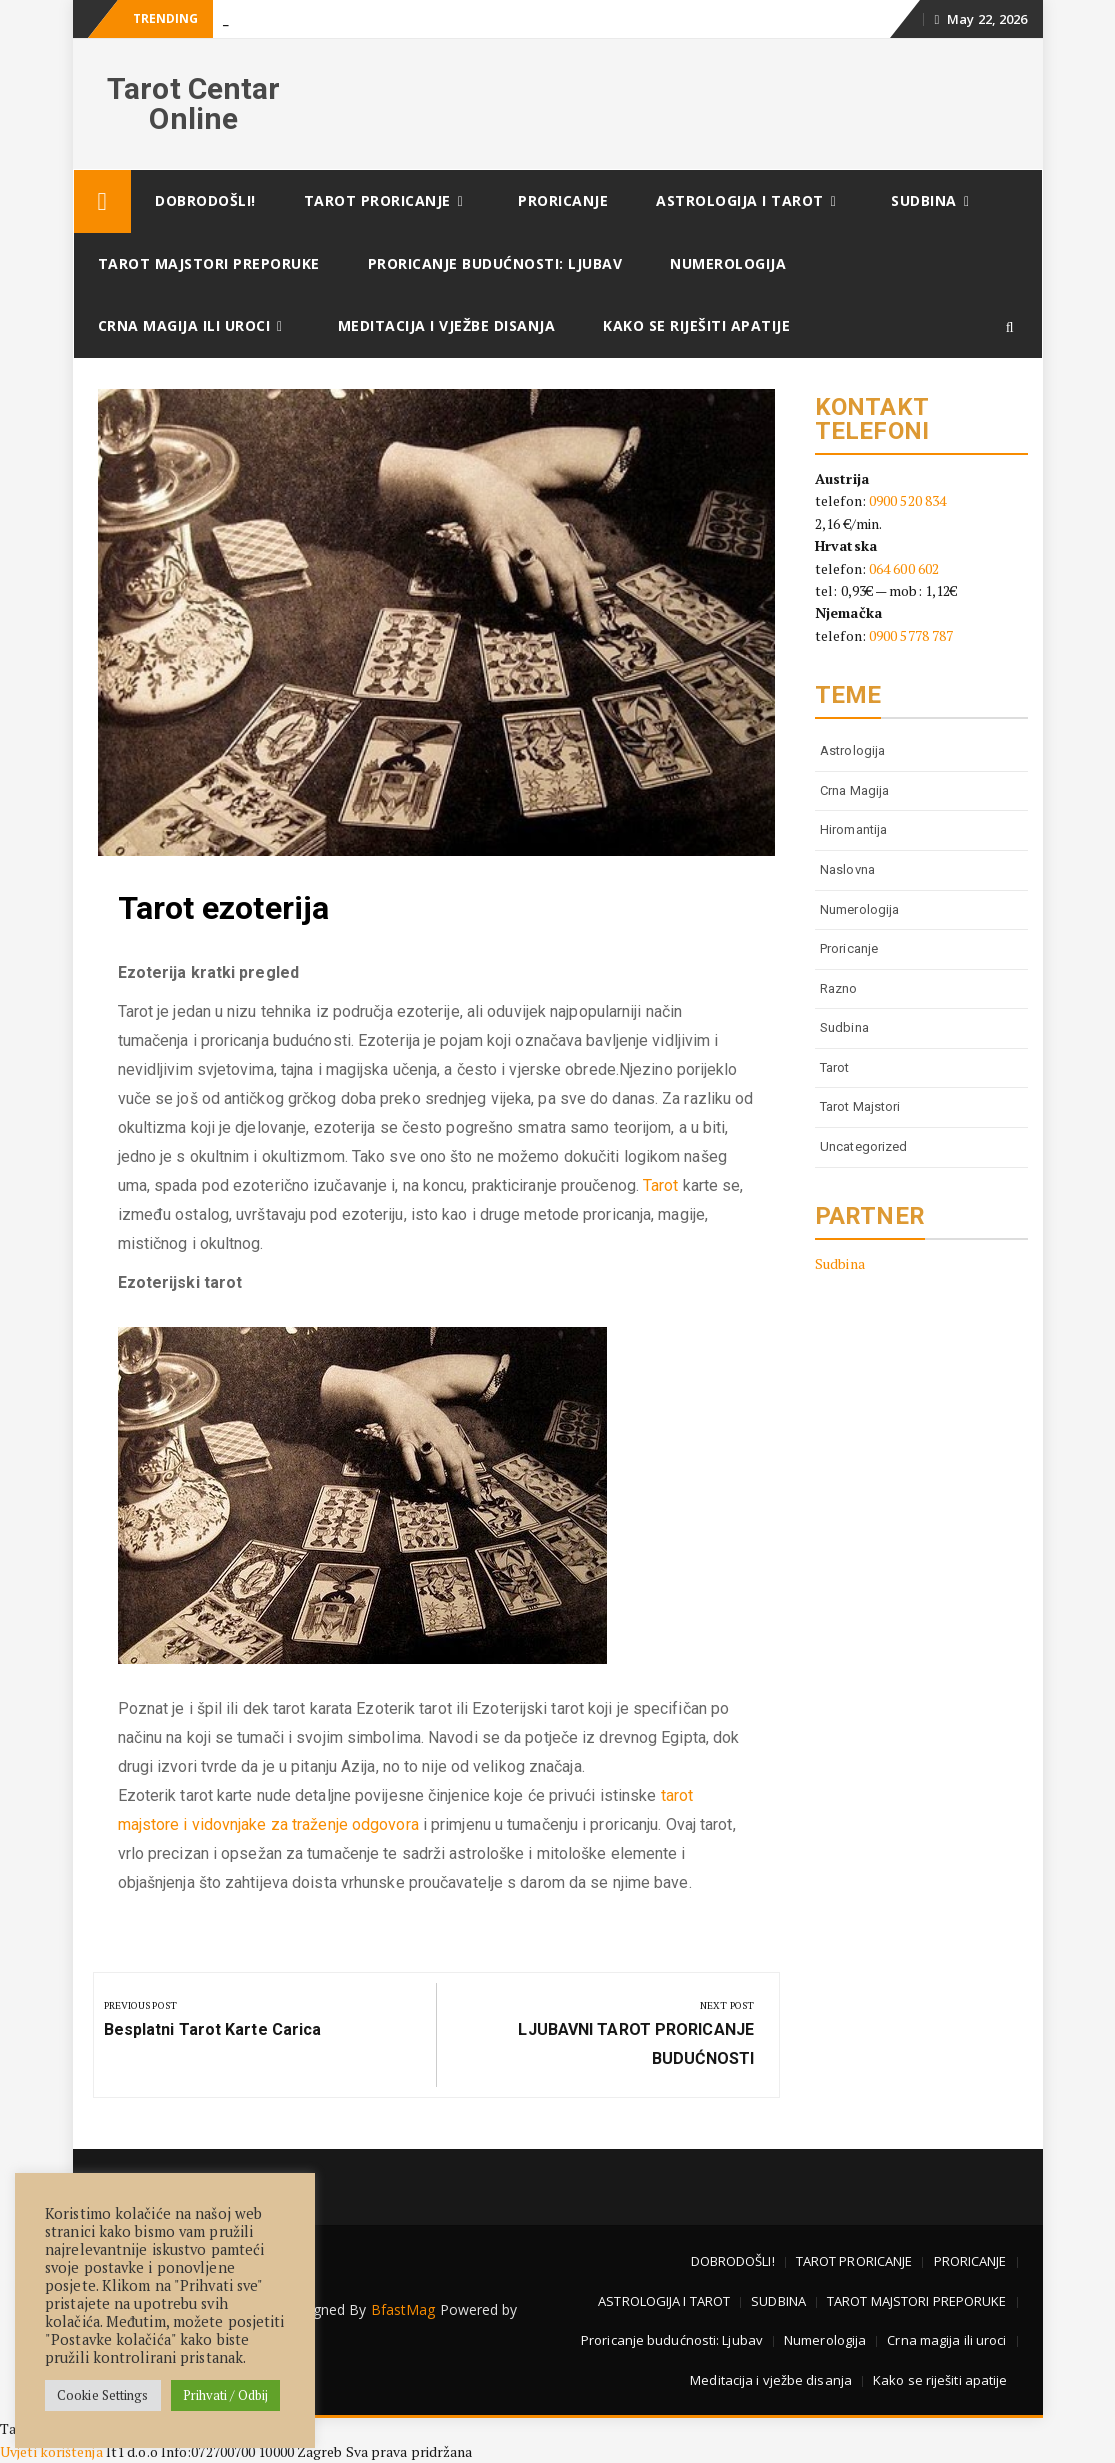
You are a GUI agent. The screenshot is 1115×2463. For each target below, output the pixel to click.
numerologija (859, 909)
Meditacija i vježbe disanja (447, 325)
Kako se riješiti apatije (696, 325)
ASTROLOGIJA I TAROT (740, 200)
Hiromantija (853, 829)
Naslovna (847, 869)
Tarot (661, 1185)
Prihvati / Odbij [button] (226, 2395)
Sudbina (844, 1027)
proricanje (849, 948)
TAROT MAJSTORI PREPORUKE (209, 263)
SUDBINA (924, 200)
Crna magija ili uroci (184, 325)
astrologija (852, 750)
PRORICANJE (563, 200)
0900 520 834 (907, 500)
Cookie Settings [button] (103, 2395)
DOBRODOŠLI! (205, 200)
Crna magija (854, 790)
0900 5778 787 (911, 635)
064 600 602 (904, 568)
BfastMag (403, 2309)
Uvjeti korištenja (53, 2451)
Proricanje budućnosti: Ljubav (495, 263)
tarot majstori (860, 1106)
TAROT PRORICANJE (377, 200)
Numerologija (728, 263)
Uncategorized (863, 1146)
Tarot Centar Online (193, 103)
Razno (839, 988)
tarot (835, 1067)
